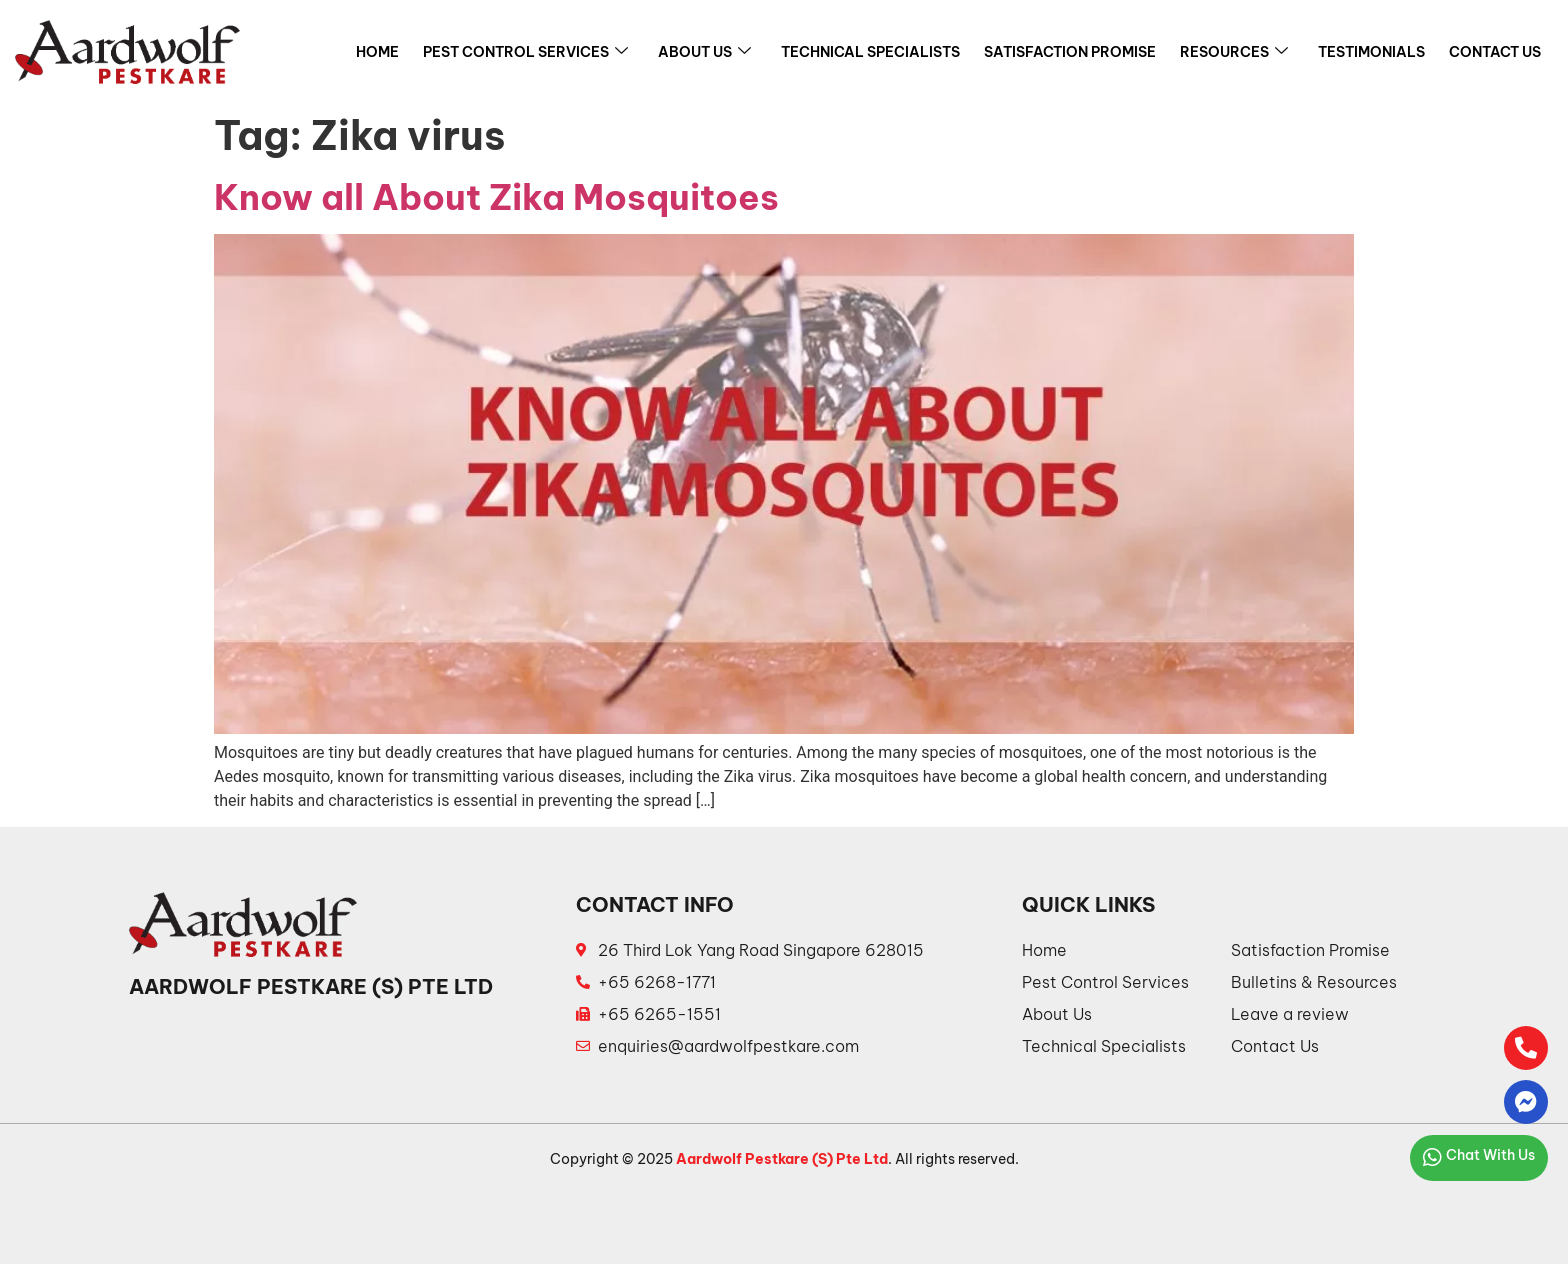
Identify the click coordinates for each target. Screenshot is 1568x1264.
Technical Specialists (870, 52)
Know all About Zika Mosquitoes (496, 197)
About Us (704, 52)
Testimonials (1371, 52)
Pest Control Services (525, 52)
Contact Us (1495, 52)
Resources (1234, 52)
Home (377, 52)
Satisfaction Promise (1070, 52)
